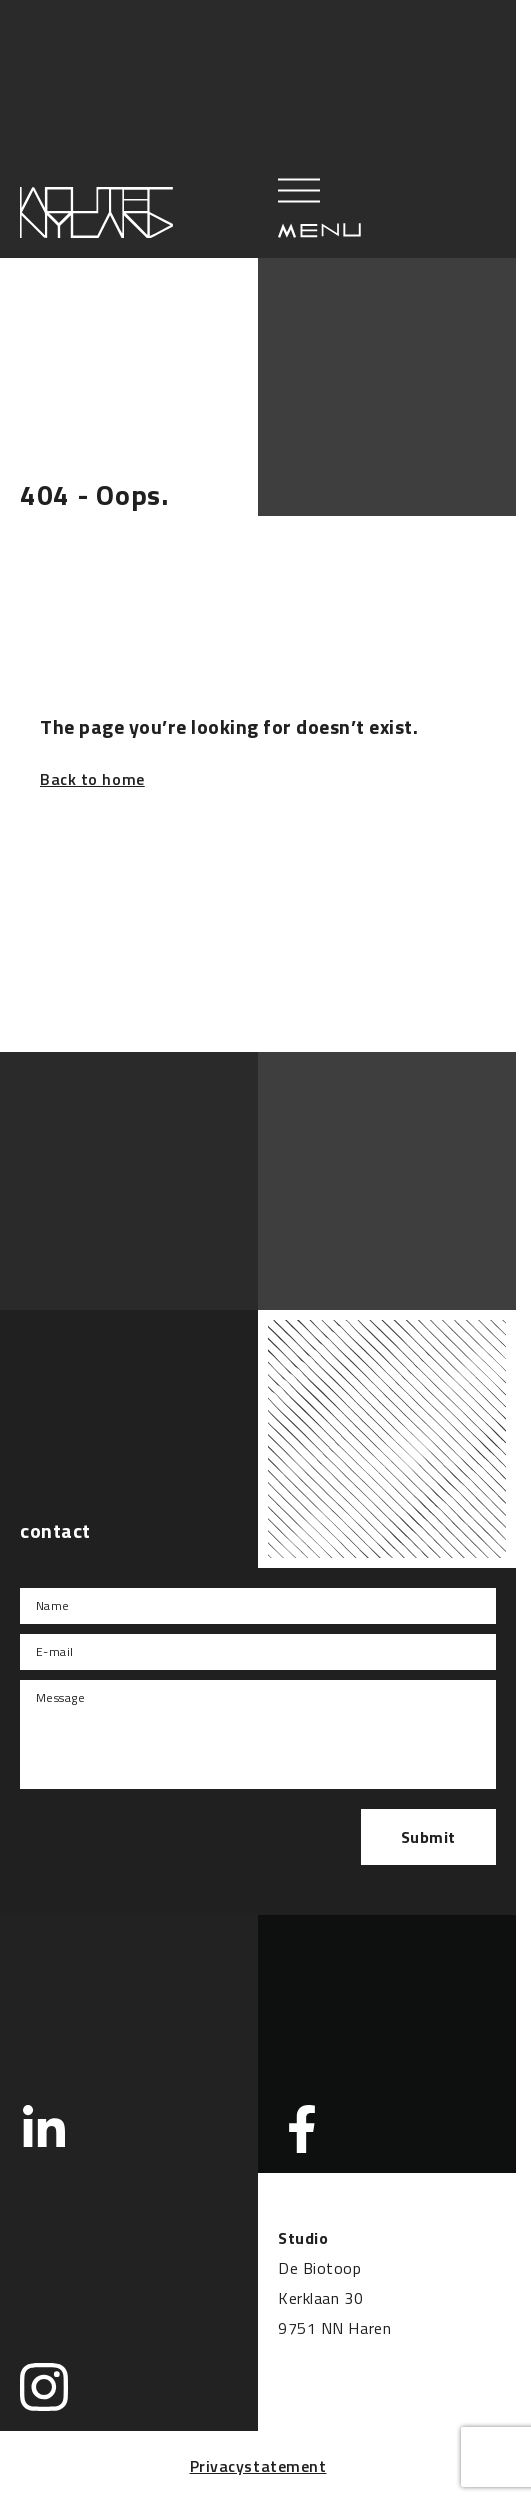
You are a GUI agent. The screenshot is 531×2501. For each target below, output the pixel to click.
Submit (428, 1837)
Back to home (92, 779)
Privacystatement (258, 2466)
